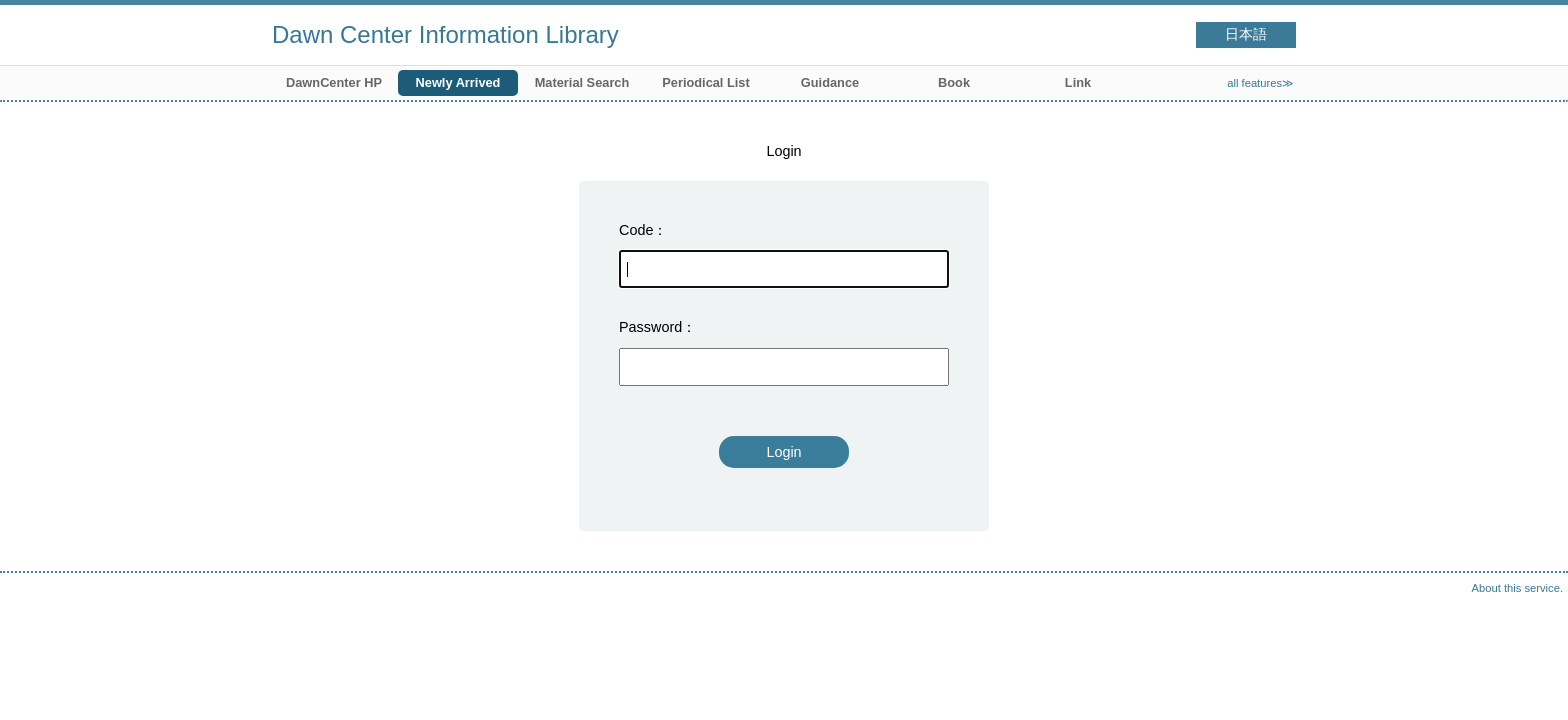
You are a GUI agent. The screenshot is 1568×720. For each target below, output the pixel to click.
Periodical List (705, 82)
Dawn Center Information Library (445, 34)
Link (1078, 82)
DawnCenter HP (334, 82)
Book (954, 82)
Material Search (582, 82)
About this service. (1517, 588)
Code (636, 230)
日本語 (1246, 34)
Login (783, 452)
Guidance (830, 82)
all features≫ (1260, 83)
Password (650, 327)
